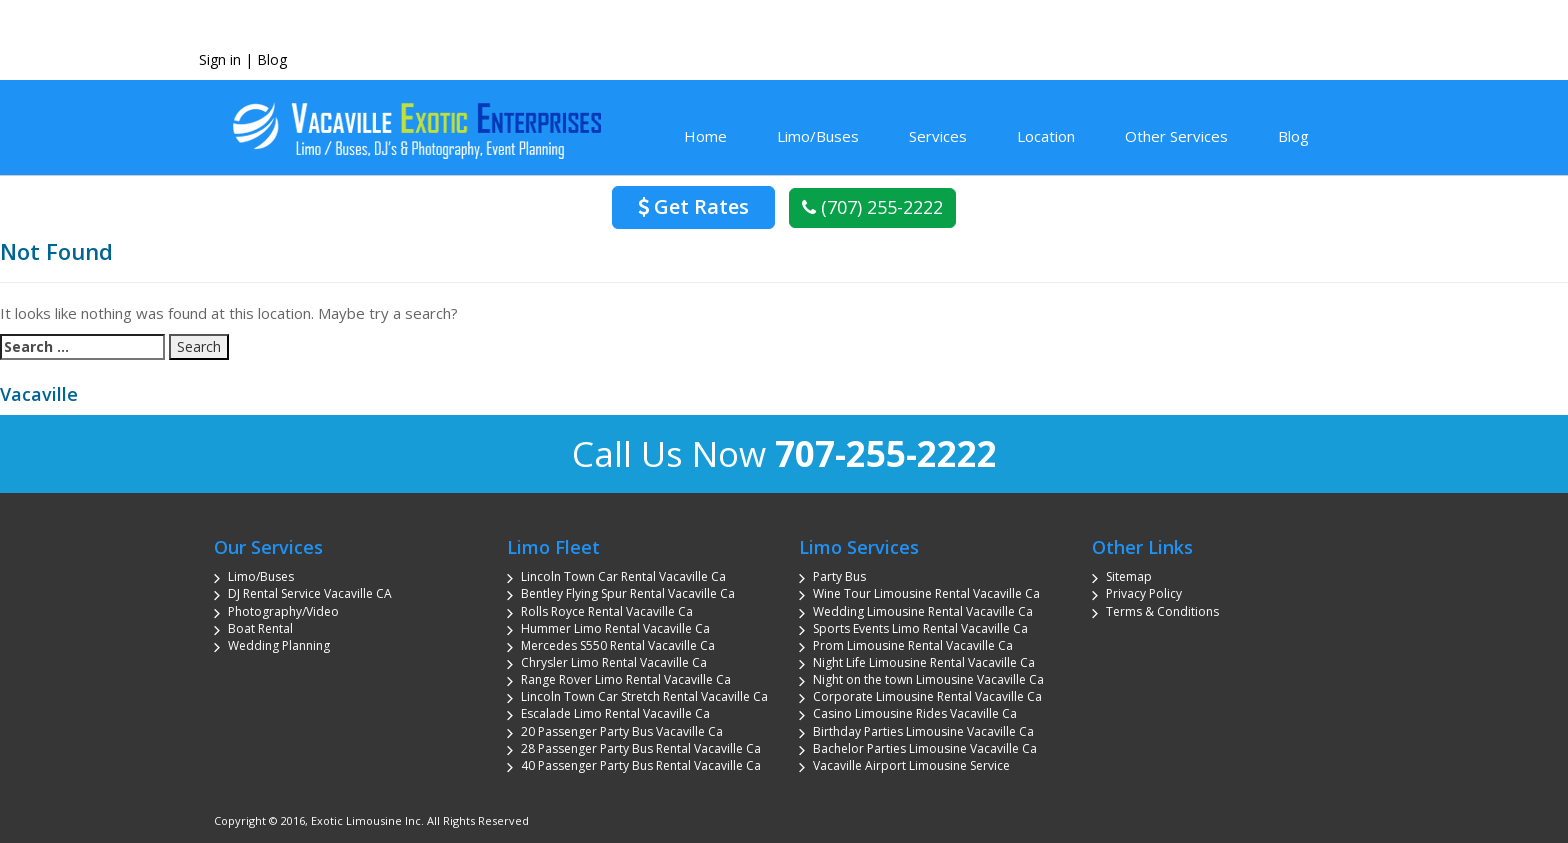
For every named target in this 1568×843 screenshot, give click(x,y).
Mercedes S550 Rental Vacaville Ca (618, 645)
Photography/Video (283, 611)
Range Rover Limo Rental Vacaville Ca (626, 679)
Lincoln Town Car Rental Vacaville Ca (623, 576)
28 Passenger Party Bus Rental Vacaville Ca (641, 748)
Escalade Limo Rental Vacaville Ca (615, 713)
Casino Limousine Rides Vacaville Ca (915, 713)
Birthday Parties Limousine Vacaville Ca (923, 731)
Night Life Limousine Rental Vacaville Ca (924, 662)
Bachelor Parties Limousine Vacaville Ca (925, 748)
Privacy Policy (1144, 593)
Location (1046, 136)
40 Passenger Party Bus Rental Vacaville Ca (641, 765)
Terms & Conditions (1162, 611)
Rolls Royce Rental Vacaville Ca (607, 611)
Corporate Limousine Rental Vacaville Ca (927, 696)
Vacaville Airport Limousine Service (911, 765)
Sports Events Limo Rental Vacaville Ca (920, 628)
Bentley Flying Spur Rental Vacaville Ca (628, 593)
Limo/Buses (818, 136)
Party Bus (839, 576)
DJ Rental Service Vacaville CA (310, 593)
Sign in (220, 59)
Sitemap (1129, 576)
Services (938, 136)
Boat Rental (260, 628)
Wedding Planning (279, 645)
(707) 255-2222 (872, 207)
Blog (272, 59)
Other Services (1176, 136)
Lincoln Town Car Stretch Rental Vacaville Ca (644, 696)
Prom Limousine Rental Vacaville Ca (913, 645)
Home (705, 136)
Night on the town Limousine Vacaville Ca (928, 679)
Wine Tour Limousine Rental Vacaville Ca (926, 593)
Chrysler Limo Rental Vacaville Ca (614, 662)
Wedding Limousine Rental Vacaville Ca (923, 611)
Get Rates (693, 206)
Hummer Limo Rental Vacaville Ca (615, 628)
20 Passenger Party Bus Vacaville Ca (622, 731)
